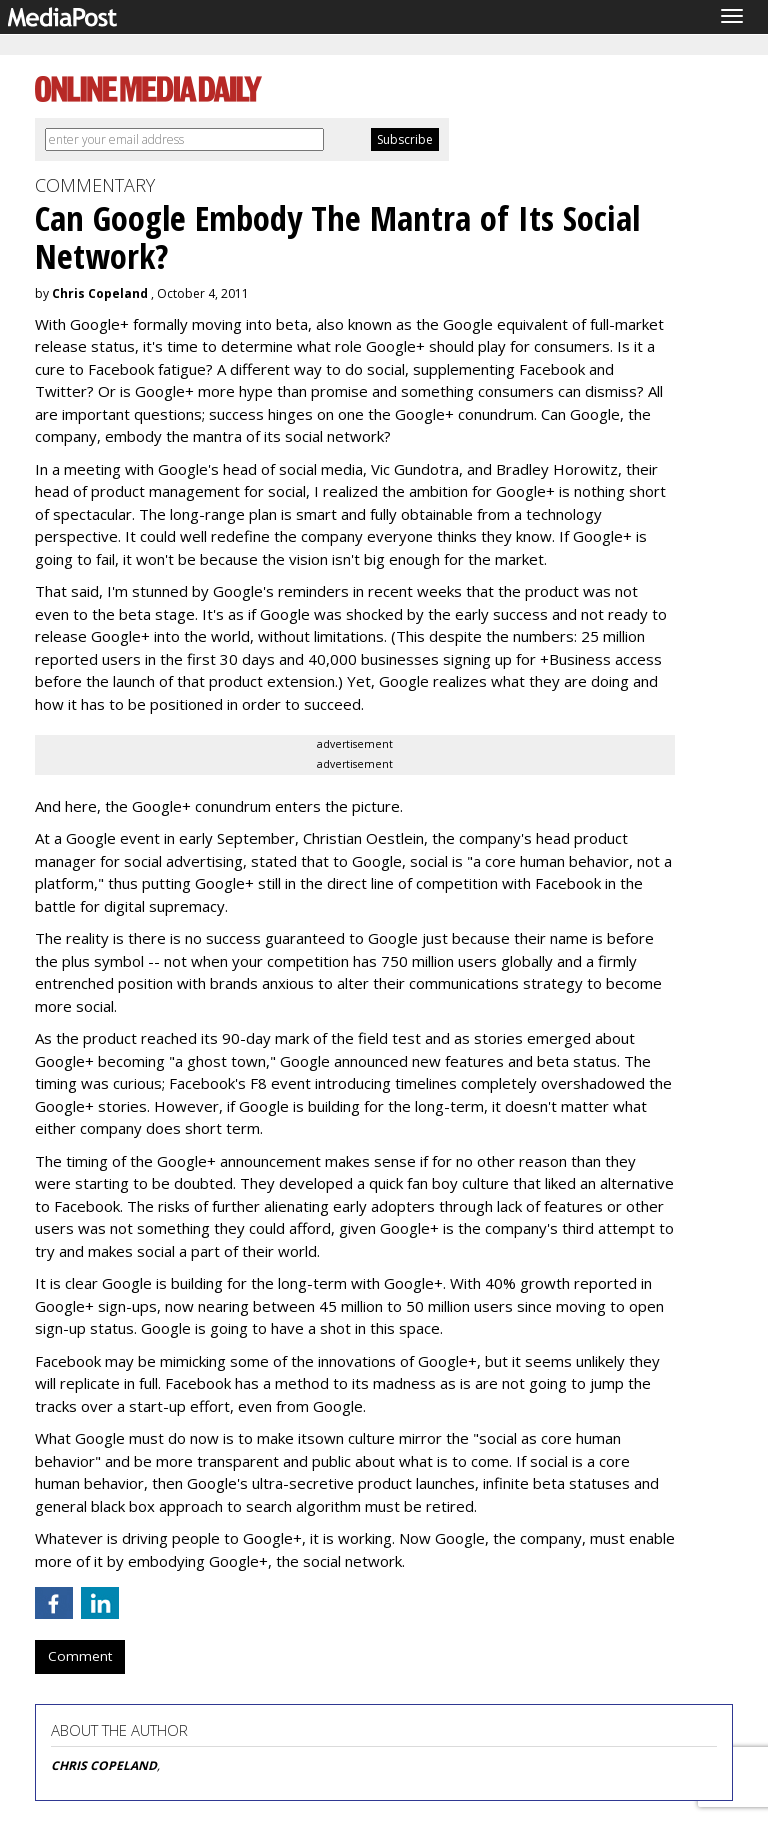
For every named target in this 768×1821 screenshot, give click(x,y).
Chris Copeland (100, 293)
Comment (80, 1656)
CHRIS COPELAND (104, 1765)
